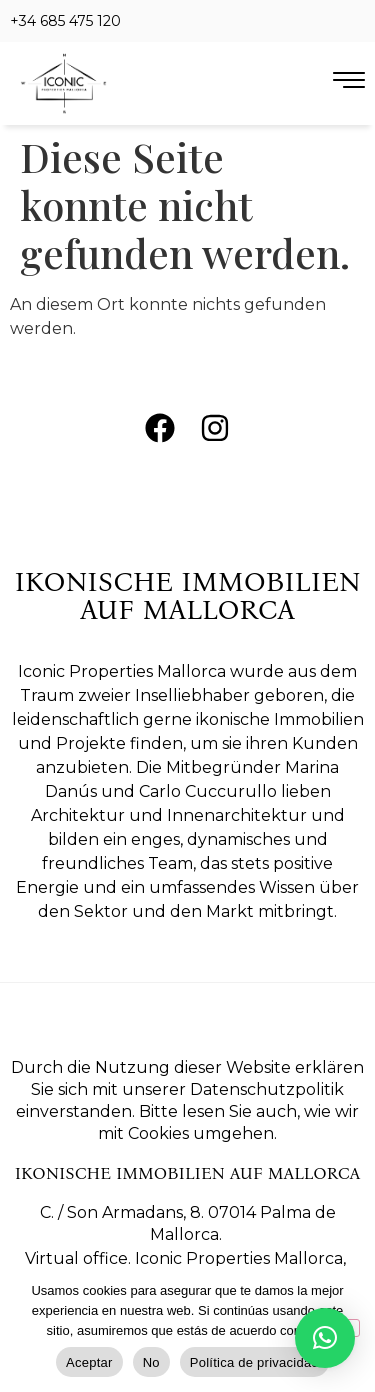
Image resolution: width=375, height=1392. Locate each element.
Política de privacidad (254, 1362)
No (151, 1362)
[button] (325, 1338)
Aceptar (89, 1362)
